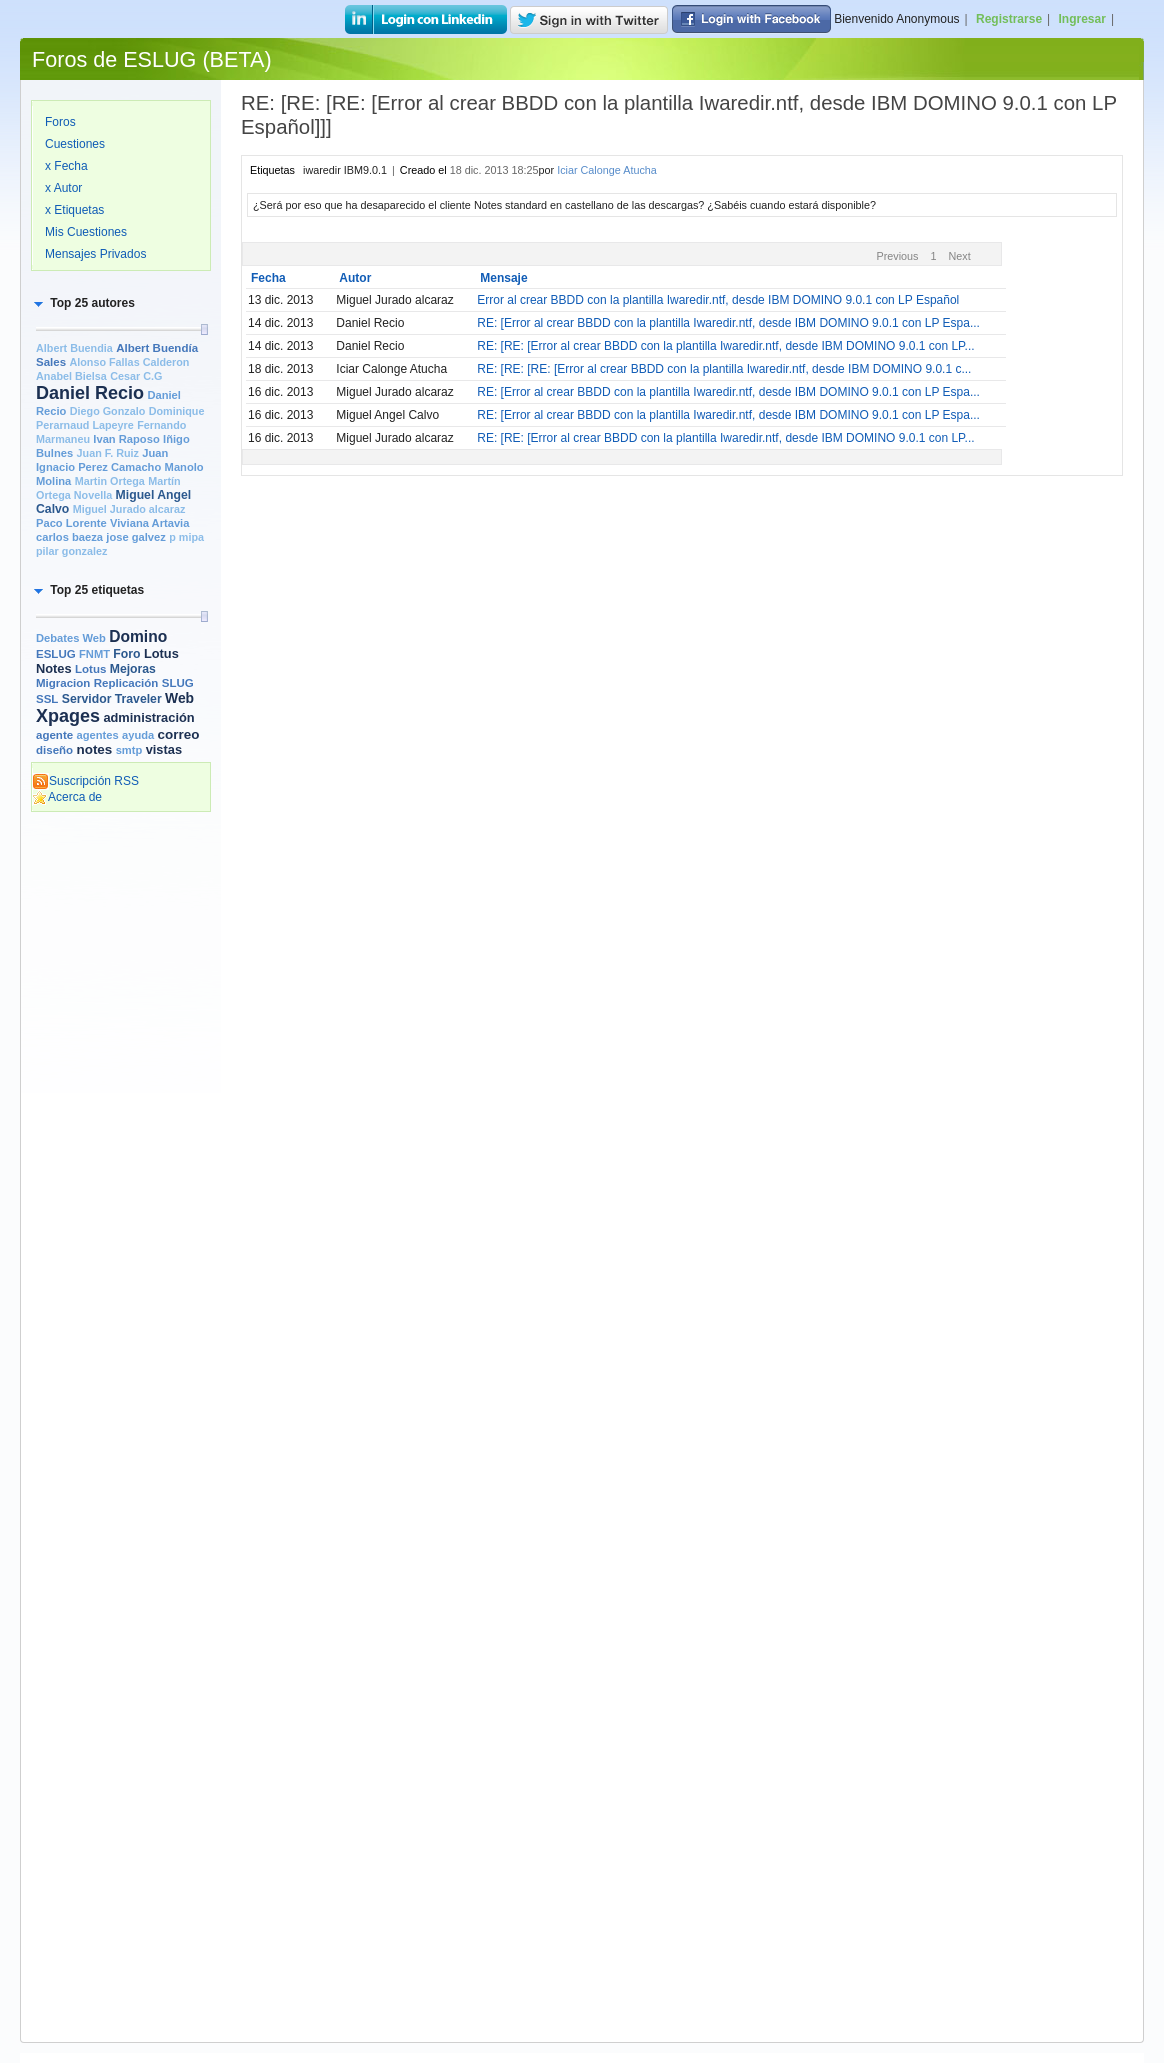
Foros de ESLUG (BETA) (152, 59)
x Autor (63, 188)
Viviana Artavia (149, 523)
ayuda (138, 735)
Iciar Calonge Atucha (607, 170)
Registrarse (1009, 19)
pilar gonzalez (71, 551)
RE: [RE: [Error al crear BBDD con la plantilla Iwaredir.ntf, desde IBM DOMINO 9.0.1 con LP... (725, 346)
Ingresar (1082, 19)
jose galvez (136, 537)
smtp (129, 750)
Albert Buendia (74, 348)
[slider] (204, 329)
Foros (60, 122)
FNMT (94, 654)
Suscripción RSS (85, 781)
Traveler (138, 699)
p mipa (186, 537)
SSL (47, 699)
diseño (54, 750)
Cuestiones (75, 144)
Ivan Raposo (126, 439)
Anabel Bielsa (71, 376)
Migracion (63, 683)
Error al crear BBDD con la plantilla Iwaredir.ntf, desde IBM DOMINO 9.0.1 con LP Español (718, 300)
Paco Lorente (71, 523)
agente (54, 735)
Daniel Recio (90, 393)
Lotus (90, 669)
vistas (164, 749)
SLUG (178, 683)
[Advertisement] (121, 1127)
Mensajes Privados (95, 254)
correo (179, 734)
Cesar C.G (136, 376)
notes (94, 749)
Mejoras (133, 669)
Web (179, 698)
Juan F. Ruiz (108, 453)
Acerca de (67, 797)
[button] (83, 303)
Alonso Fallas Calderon (129, 362)
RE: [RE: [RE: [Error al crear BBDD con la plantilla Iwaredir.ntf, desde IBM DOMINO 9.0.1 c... (724, 369)
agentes (97, 735)
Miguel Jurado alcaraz (129, 509)
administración (148, 717)
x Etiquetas (74, 210)
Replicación (126, 683)
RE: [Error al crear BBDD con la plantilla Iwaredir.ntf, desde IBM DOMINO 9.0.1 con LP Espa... (728, 323)
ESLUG (56, 654)
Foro (126, 654)
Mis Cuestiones (86, 232)
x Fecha (66, 166)
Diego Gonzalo (108, 411)
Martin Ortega (110, 481)
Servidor (87, 699)
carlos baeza (69, 537)
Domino (138, 636)
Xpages (68, 716)
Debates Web (71, 638)
